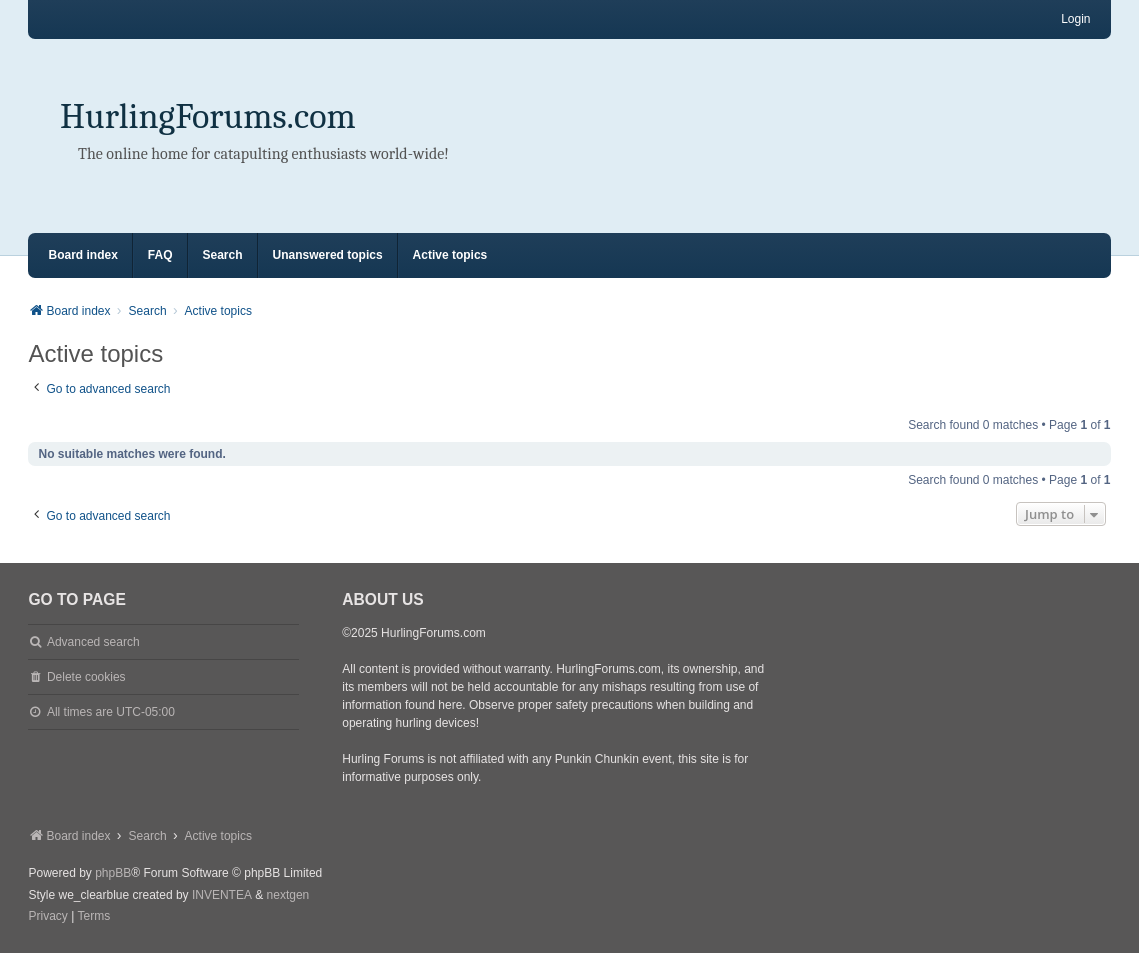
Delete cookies (86, 677)
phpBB (113, 873)
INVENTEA (222, 895)
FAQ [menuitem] (160, 255)
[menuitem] (47, 917)
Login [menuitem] (1075, 19)
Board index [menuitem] (82, 255)
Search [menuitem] (223, 255)
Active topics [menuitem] (450, 255)
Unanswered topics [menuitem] (328, 255)
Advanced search (93, 642)
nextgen (288, 895)
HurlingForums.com (208, 116)
